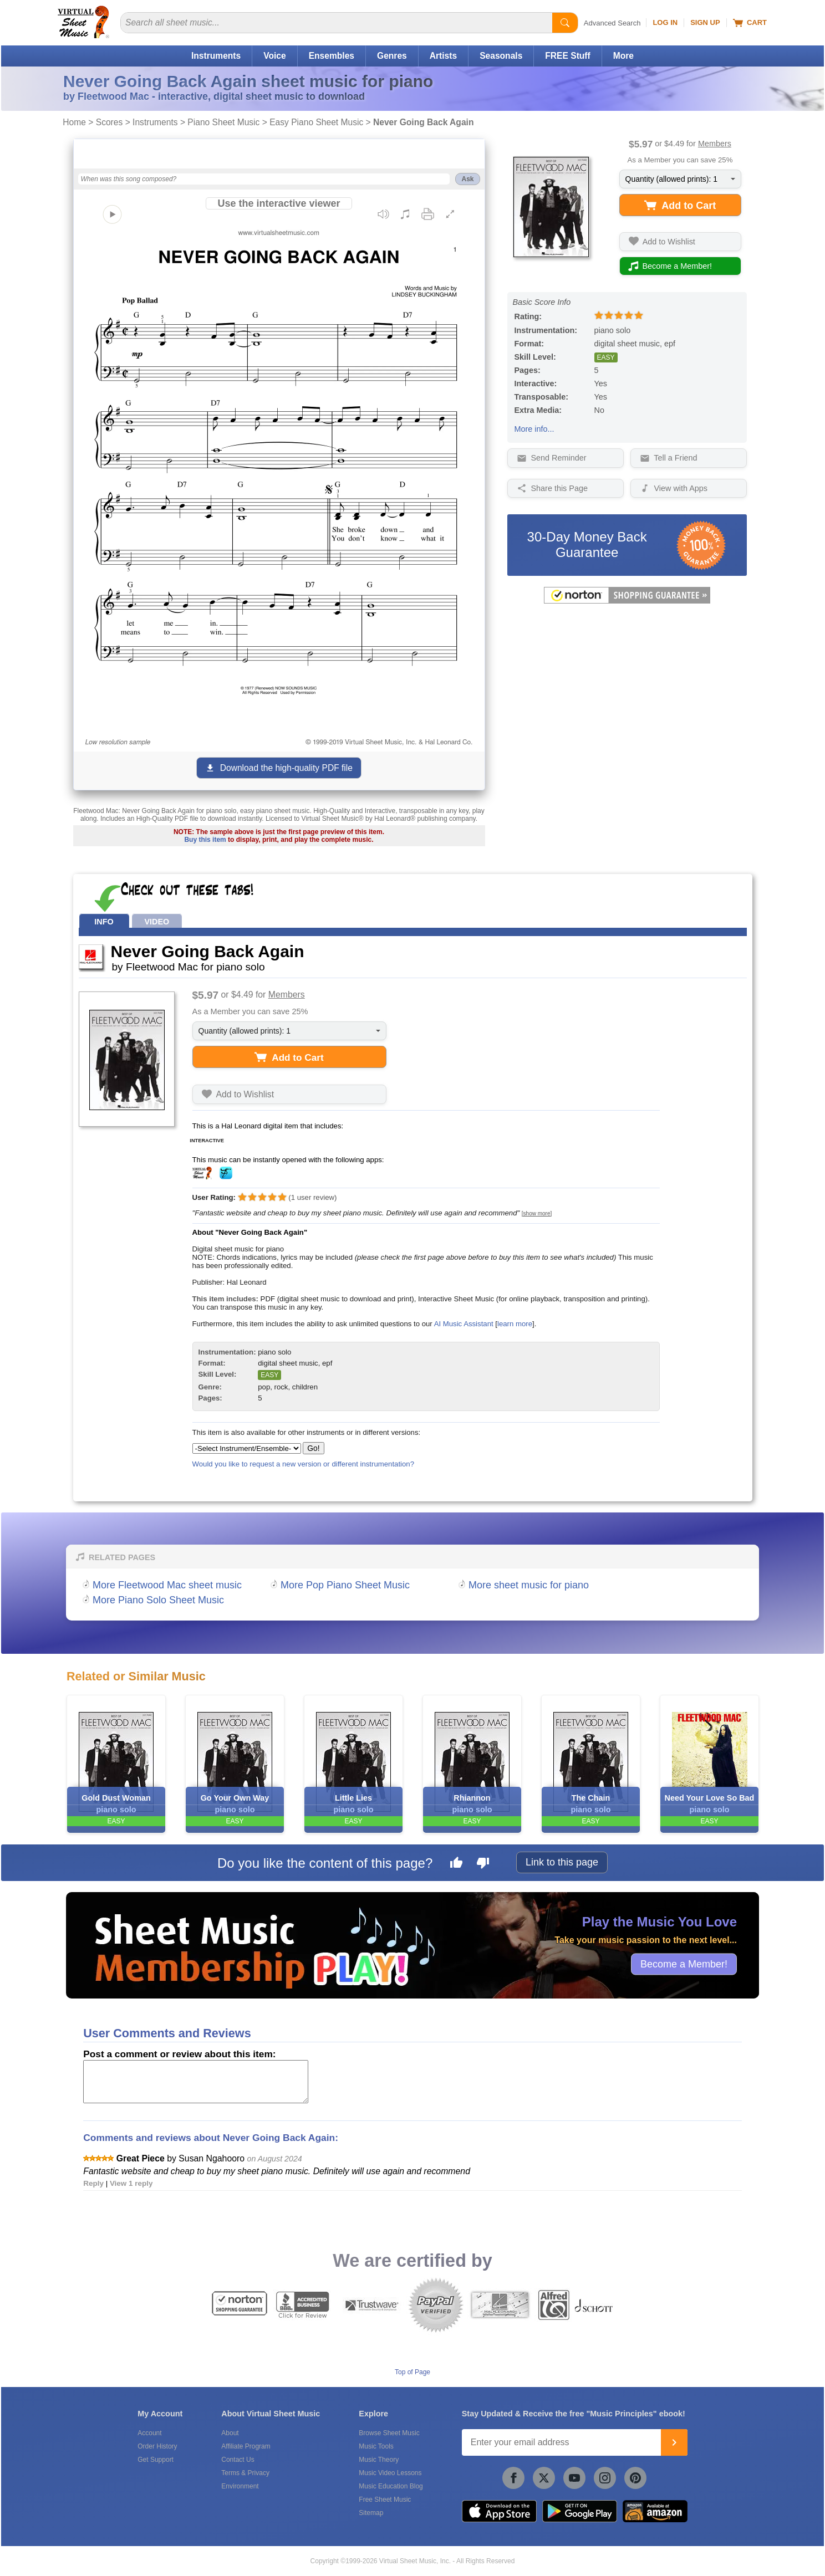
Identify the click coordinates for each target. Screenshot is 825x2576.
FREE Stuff (567, 55)
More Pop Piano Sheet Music (345, 1585)
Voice (274, 55)
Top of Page (412, 2372)
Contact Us (237, 2459)
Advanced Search (612, 23)
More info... (534, 429)
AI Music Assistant (463, 1324)
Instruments (216, 55)
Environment (239, 2486)
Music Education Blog (390, 2486)
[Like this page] (456, 1864)
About (229, 2433)
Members (714, 143)
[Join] (674, 2442)
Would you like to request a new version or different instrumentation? (303, 1464)
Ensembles (331, 55)
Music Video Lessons (390, 2473)
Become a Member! (683, 1963)
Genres (392, 55)
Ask (467, 179)
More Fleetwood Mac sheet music (167, 1585)
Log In (665, 22)
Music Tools (376, 2446)
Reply (93, 2183)
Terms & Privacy (245, 2473)
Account (149, 2433)
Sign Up (705, 22)
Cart (750, 22)
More (623, 55)
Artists (443, 55)
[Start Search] (565, 23)
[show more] (537, 1213)
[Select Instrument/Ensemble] (246, 1448)
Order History (157, 2446)
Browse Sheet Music (389, 2433)
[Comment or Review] (195, 2081)
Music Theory (379, 2459)
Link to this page (562, 1862)
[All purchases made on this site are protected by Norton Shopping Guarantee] (627, 601)
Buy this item (205, 840)
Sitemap (371, 2513)
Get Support (156, 2459)
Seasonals (501, 55)
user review (312, 1197)
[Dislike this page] (483, 1864)
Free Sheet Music (385, 2499)
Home (74, 122)
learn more (514, 1324)
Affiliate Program (245, 2446)
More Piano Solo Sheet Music (158, 1600)
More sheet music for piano (528, 1585)
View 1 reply (131, 2183)
